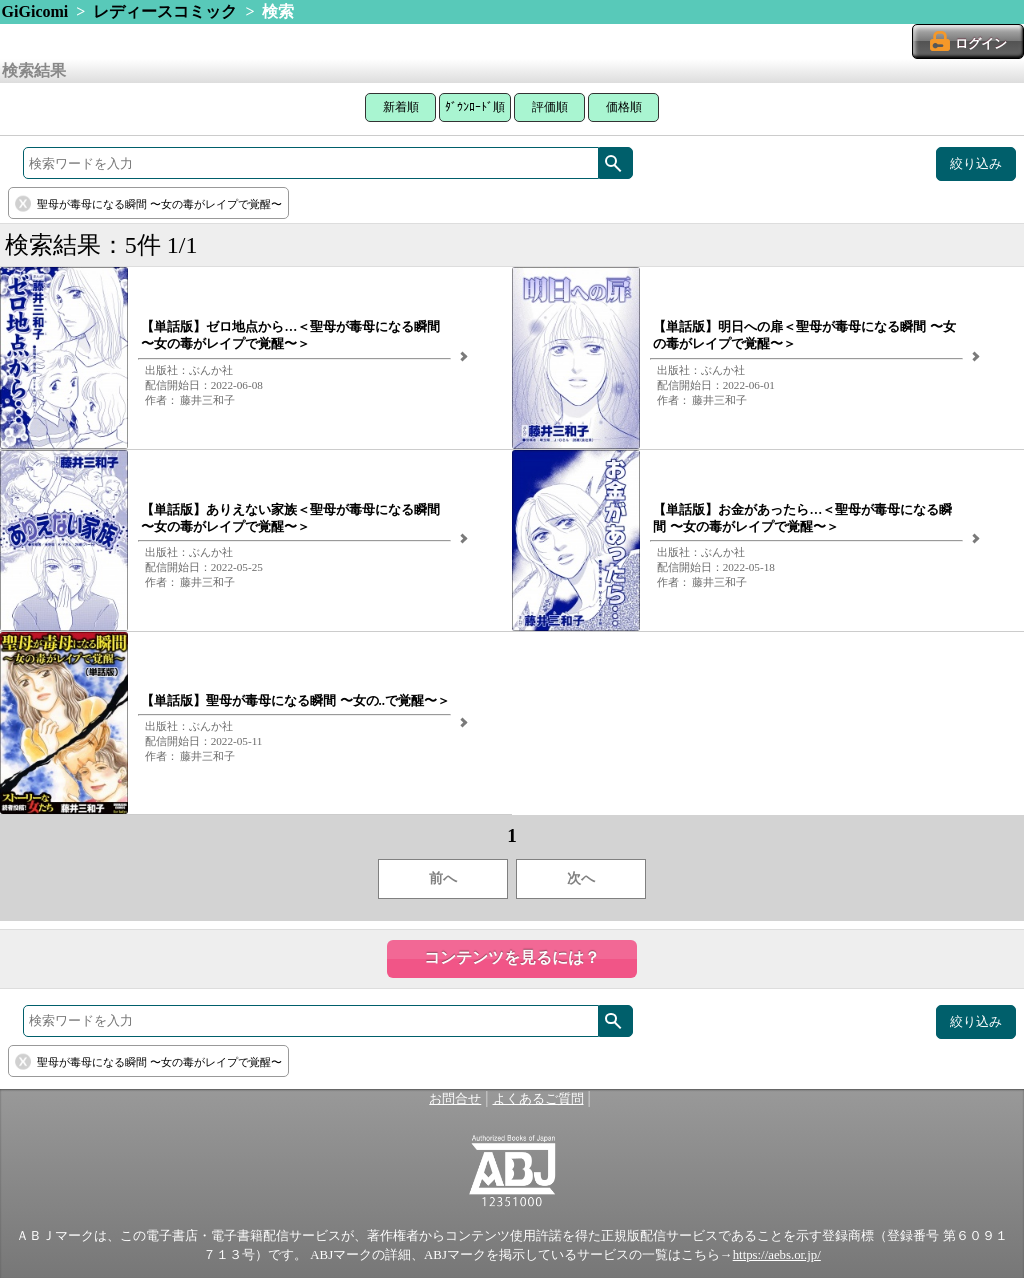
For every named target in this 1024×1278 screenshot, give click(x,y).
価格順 (624, 107)
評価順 (550, 107)
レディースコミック (165, 11)
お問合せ (455, 1099)
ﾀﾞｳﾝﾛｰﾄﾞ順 (475, 107)
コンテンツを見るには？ (512, 957)
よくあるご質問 (538, 1099)
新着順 (401, 107)
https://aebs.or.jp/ (777, 1255)
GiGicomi (35, 11)
